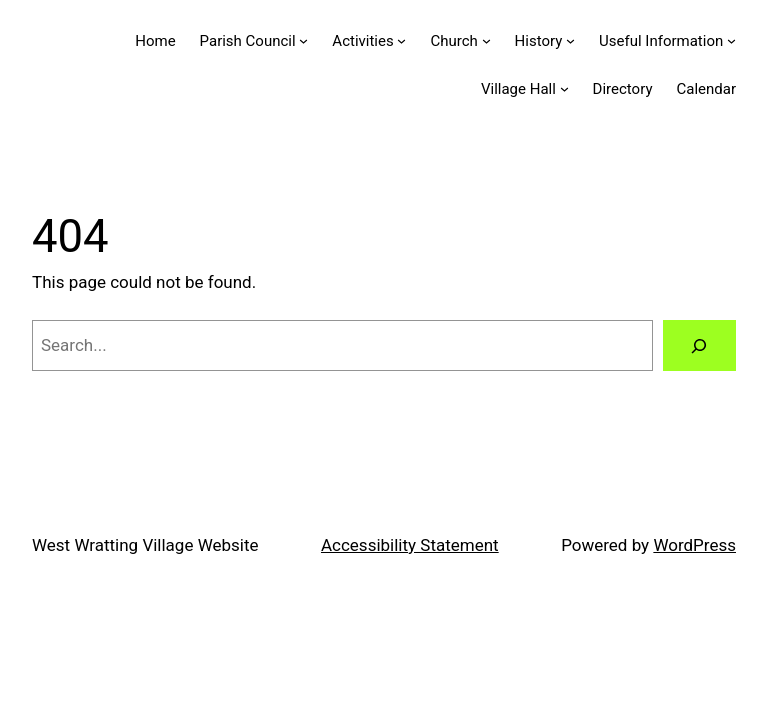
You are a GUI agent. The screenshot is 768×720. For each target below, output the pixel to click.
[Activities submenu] (401, 40)
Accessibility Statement (410, 545)
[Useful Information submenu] (731, 40)
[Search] (699, 345)
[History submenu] (570, 40)
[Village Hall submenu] (564, 88)
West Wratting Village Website (145, 545)
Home (155, 41)
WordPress (694, 545)
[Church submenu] (486, 40)
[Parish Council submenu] (303, 40)
